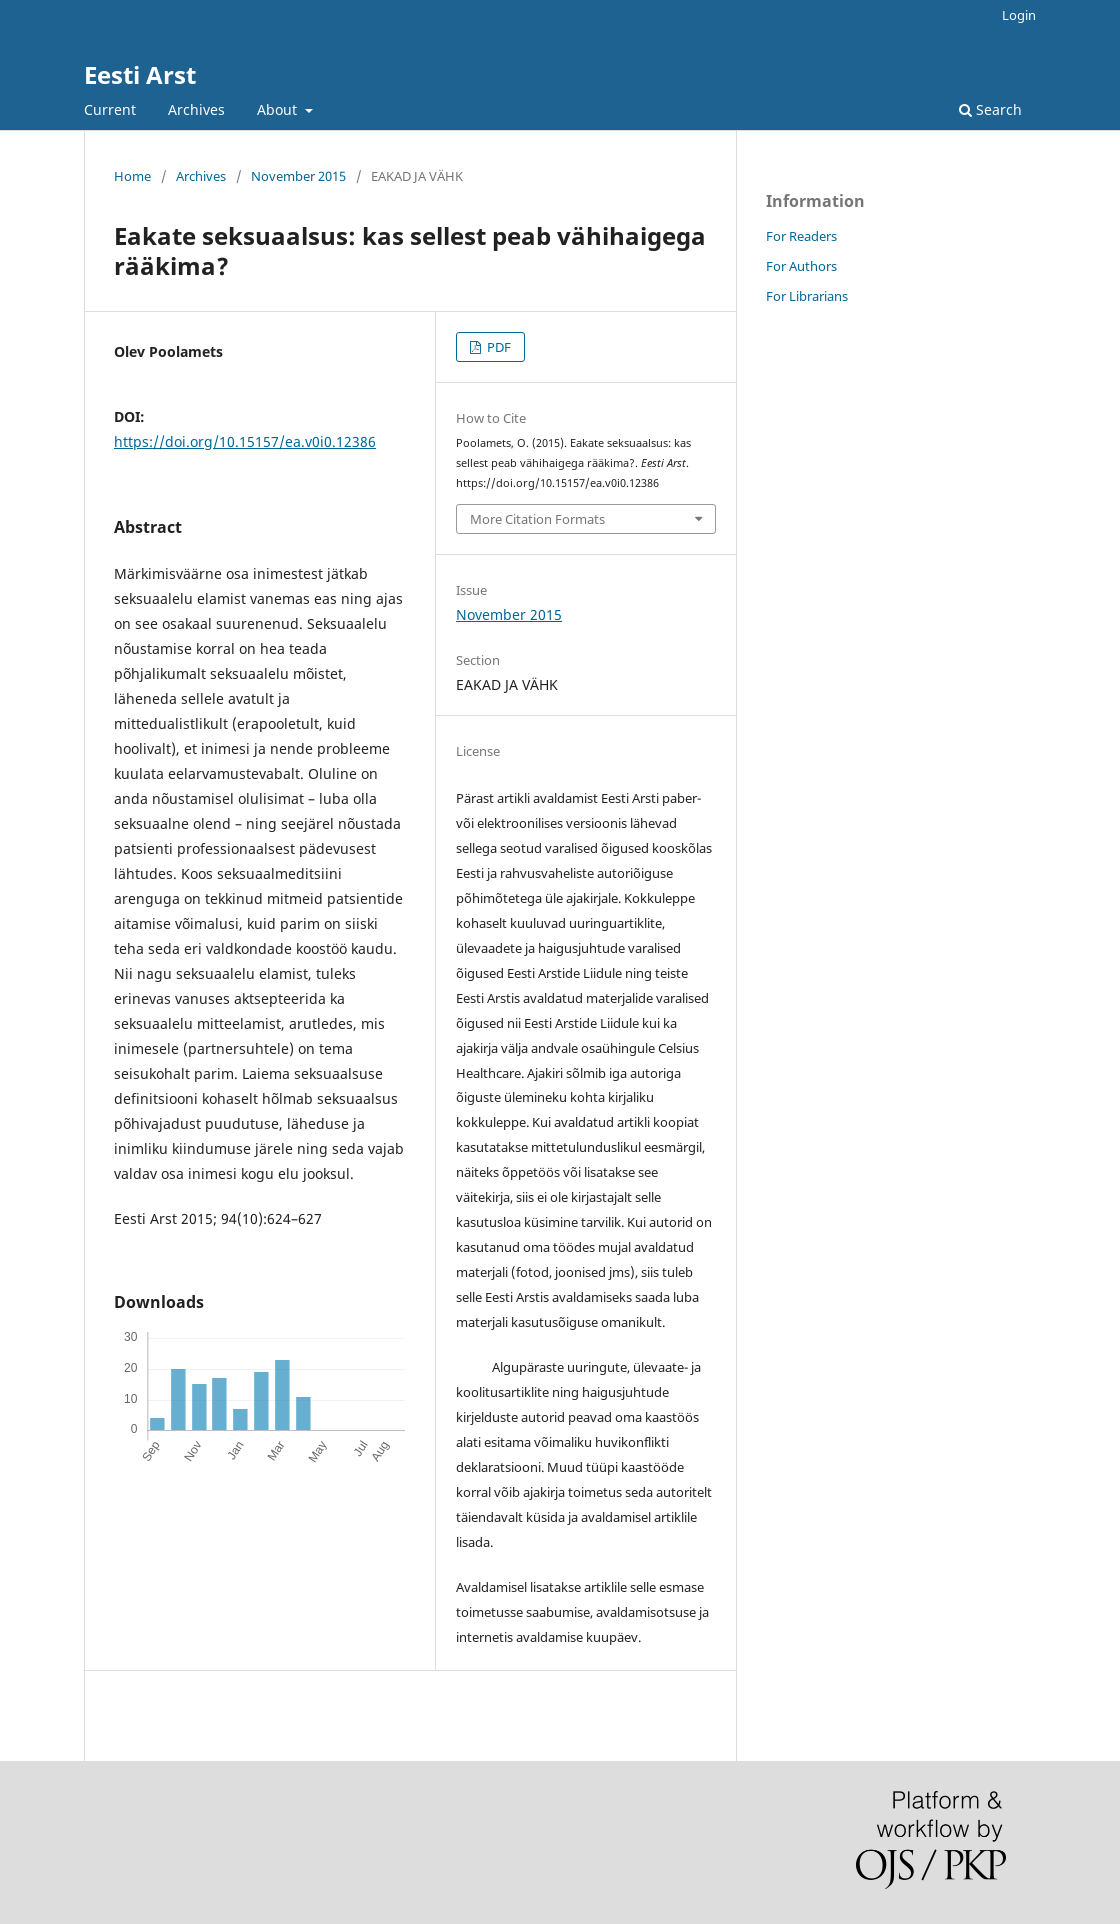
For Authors (801, 266)
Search (990, 109)
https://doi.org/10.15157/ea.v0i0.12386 (245, 441)
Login (1019, 15)
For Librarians (807, 296)
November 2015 (298, 176)
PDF (497, 347)
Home (132, 176)
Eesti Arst (140, 74)
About (279, 109)
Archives (196, 109)
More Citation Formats (537, 519)
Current (110, 109)
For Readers (801, 236)
